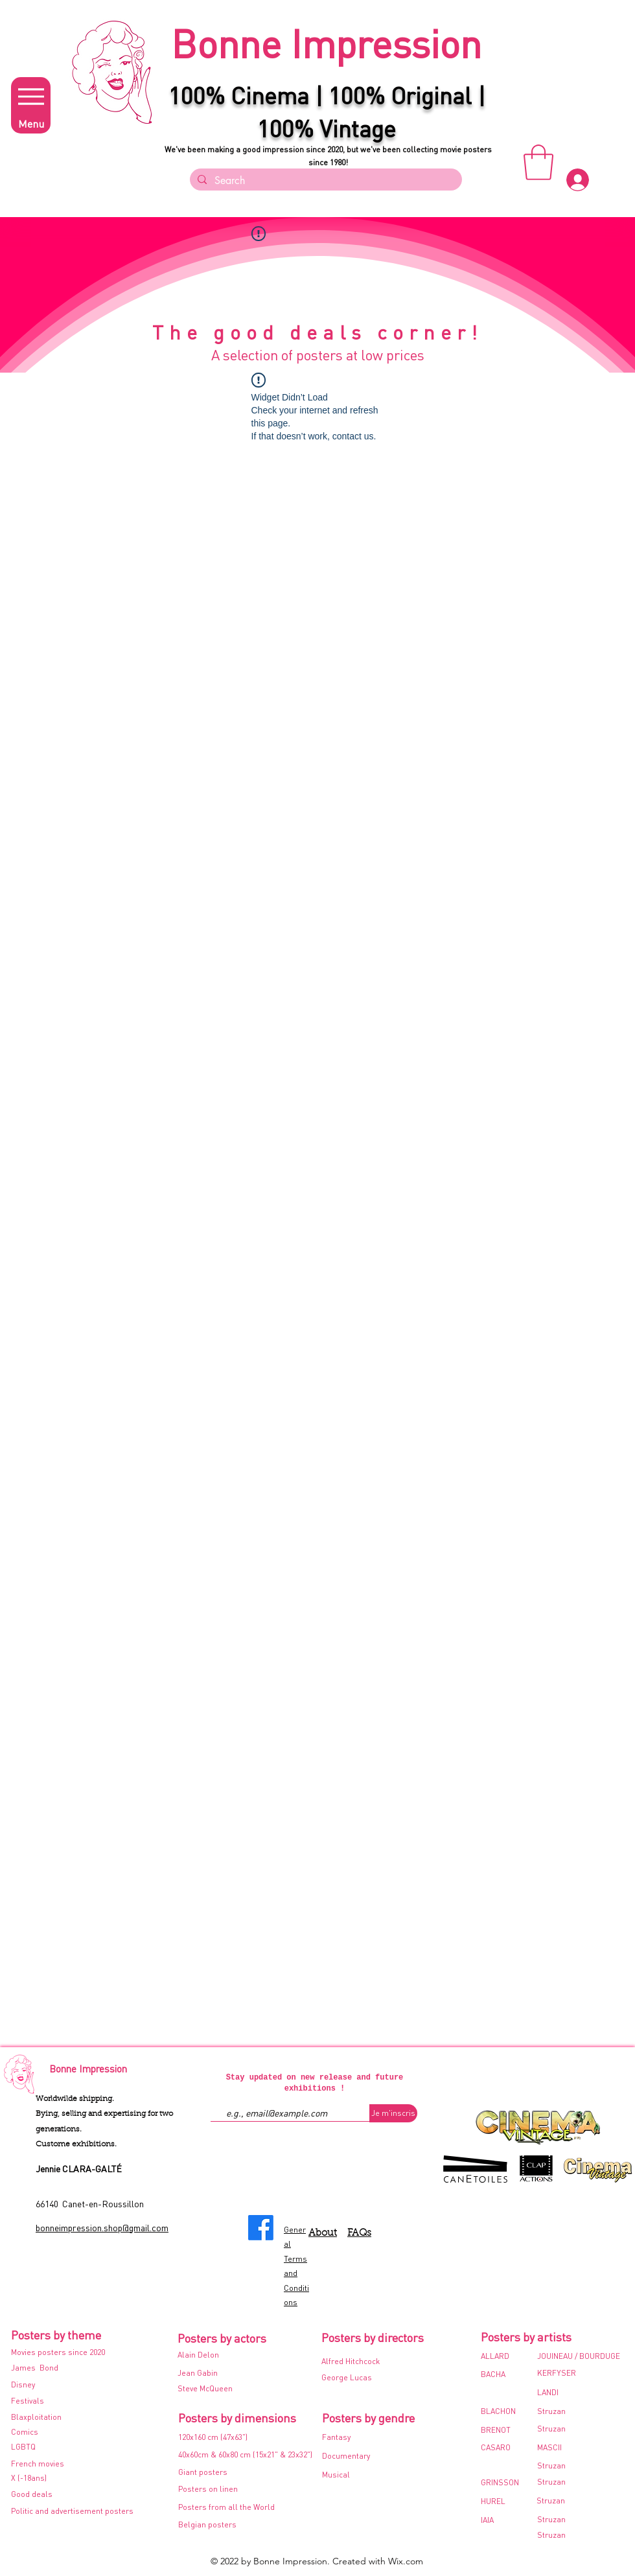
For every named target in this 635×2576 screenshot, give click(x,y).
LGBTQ (23, 2447)
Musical (336, 2474)
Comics (24, 2432)
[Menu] (31, 105)
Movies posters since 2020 (58, 2352)
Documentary (346, 2456)
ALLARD (495, 2356)
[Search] (324, 180)
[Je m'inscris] (393, 2113)
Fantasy (336, 2437)
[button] (538, 162)
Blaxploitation (37, 2417)
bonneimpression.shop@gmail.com (102, 2227)
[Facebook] (260, 2227)
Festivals (28, 2401)
